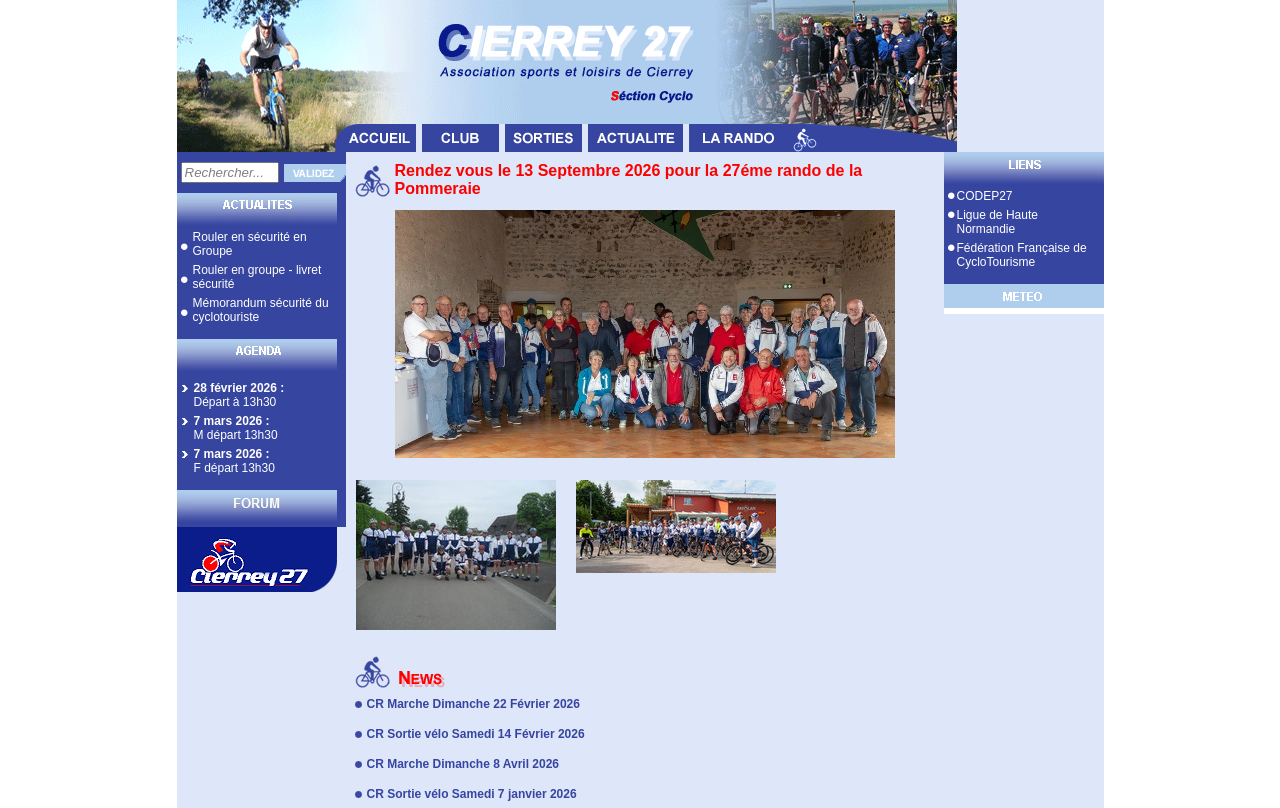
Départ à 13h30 (235, 402)
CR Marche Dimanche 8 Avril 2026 (463, 764)
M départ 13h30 (236, 435)
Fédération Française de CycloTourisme (1022, 255)
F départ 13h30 (234, 468)
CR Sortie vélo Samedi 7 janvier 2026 (472, 794)
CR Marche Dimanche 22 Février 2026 (473, 704)
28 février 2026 (235, 388)
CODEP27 (985, 196)
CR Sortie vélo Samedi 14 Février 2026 (476, 734)
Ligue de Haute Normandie (997, 222)
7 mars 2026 (228, 421)
